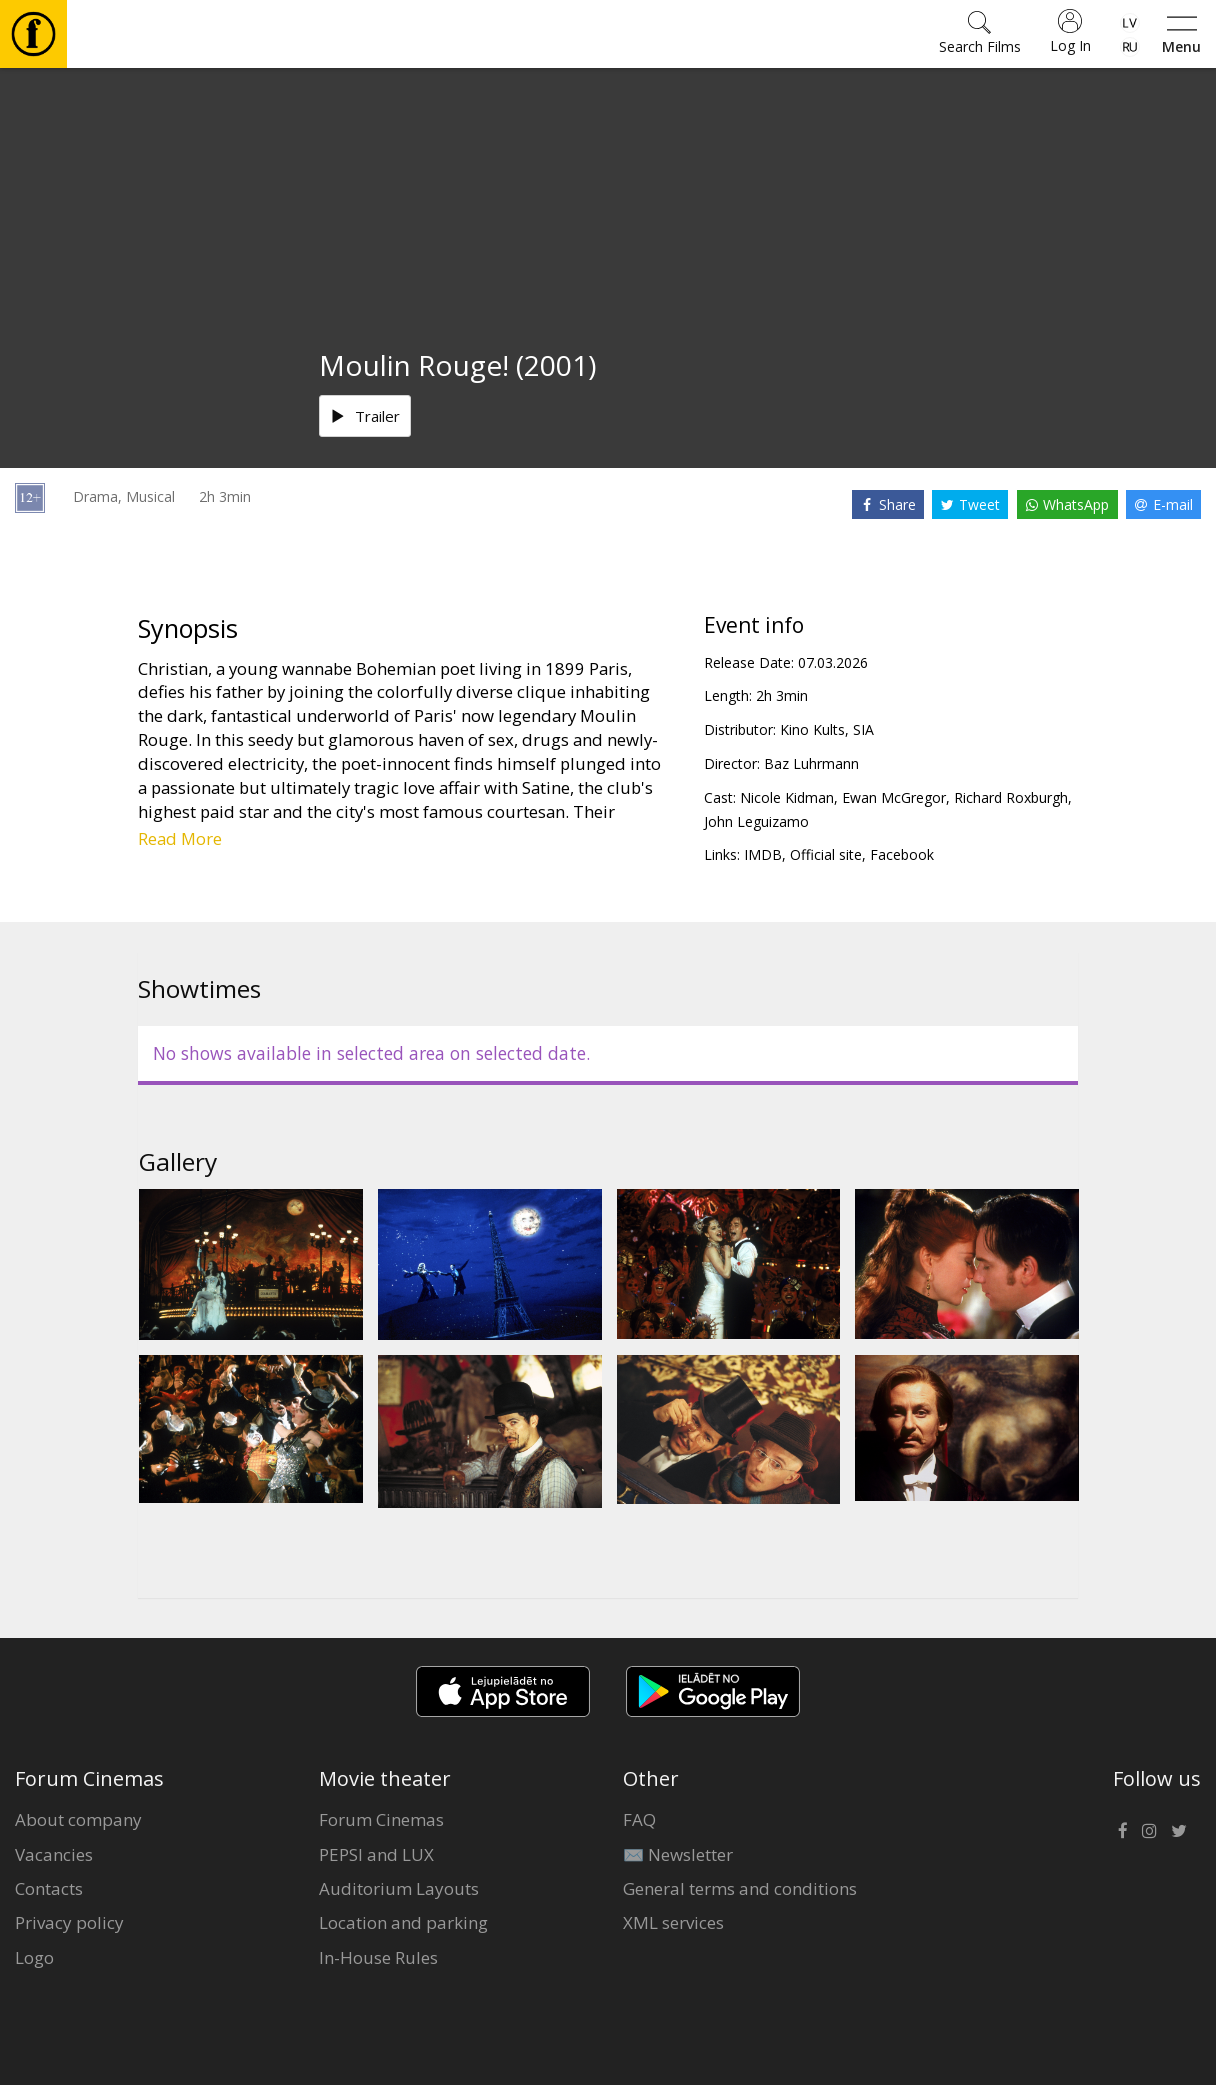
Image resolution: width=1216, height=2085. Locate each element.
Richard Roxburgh (1011, 797)
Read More (180, 838)
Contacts (49, 1888)
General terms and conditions (740, 1888)
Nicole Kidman (787, 797)
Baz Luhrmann (811, 763)
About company (78, 1819)
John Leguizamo (756, 821)
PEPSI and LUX (376, 1854)
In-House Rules (378, 1957)
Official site (826, 854)
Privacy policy (69, 1922)
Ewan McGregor (894, 797)
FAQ (639, 1819)
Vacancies (54, 1854)
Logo (34, 1957)
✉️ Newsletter (678, 1854)
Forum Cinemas (381, 1819)
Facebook (902, 854)
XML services (673, 1922)
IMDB (763, 854)
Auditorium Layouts (399, 1888)
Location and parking (403, 1922)
